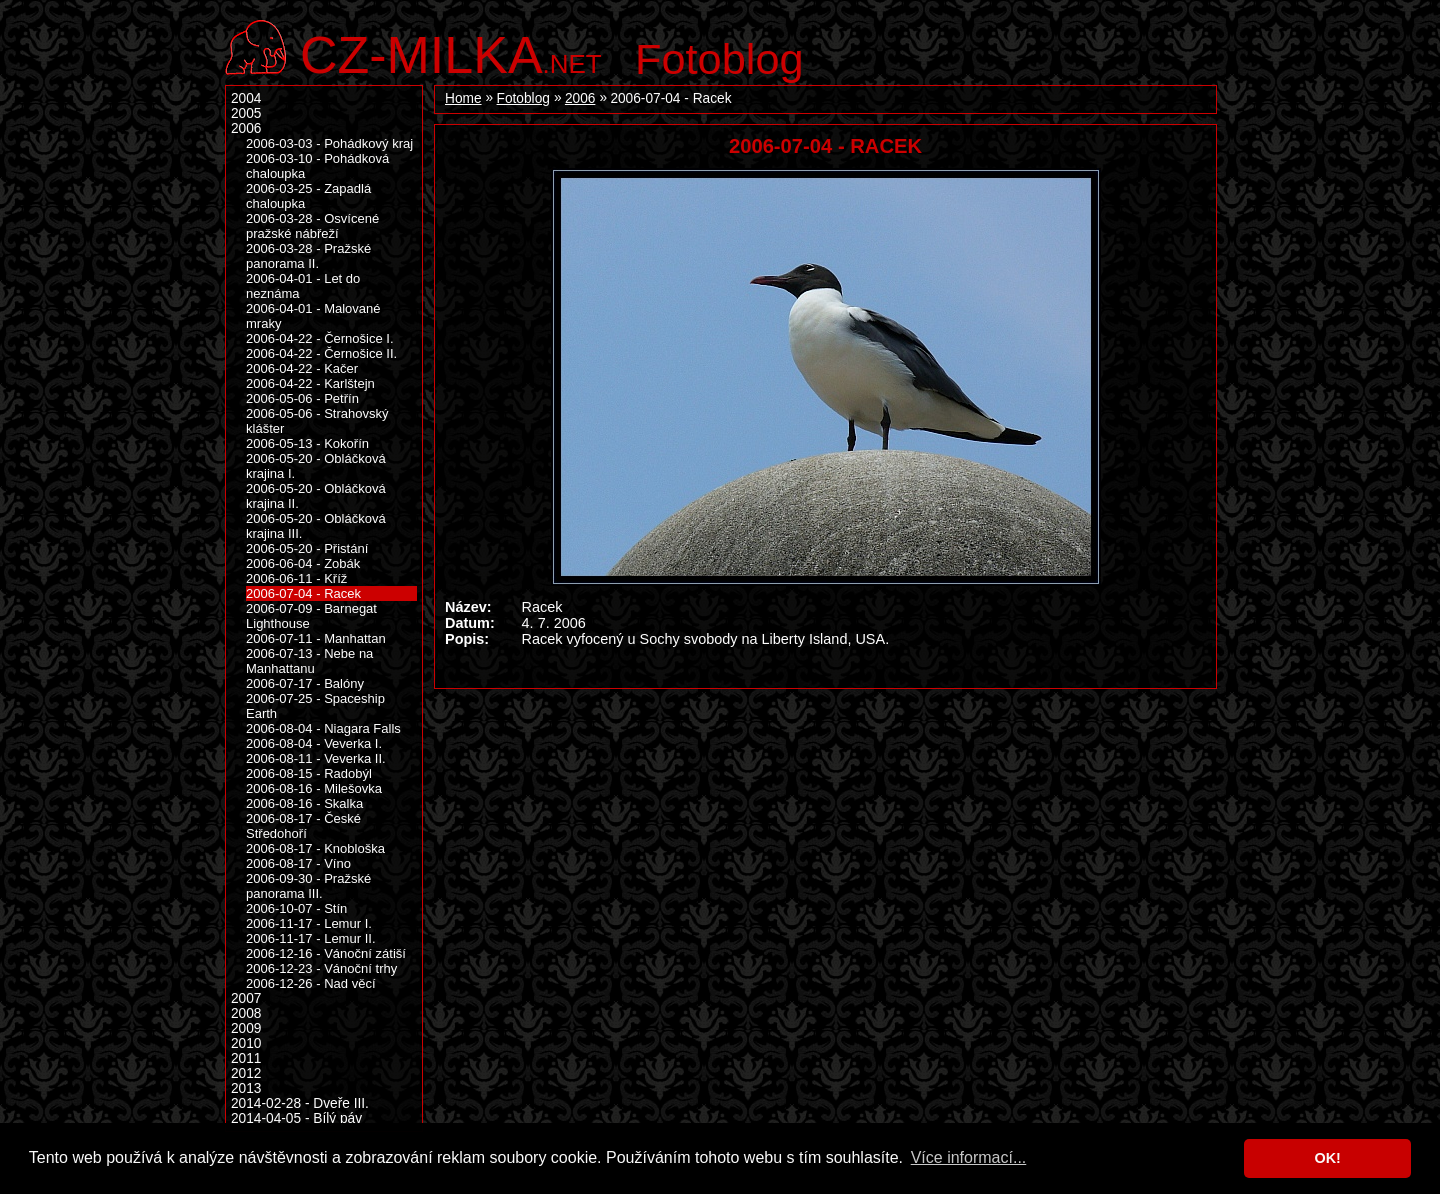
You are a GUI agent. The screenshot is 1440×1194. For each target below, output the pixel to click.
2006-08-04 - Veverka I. (314, 743)
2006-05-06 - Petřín (302, 398)
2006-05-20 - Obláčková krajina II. (316, 496)
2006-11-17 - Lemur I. (309, 923)
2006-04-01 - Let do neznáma (303, 286)
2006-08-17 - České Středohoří (303, 826)
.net (451, 52)
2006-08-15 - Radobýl (309, 773)
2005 (246, 113)
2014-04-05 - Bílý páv (296, 1118)
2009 (246, 1028)
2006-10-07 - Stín (296, 908)
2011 (246, 1058)
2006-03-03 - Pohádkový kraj (329, 143)
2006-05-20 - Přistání (307, 548)
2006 (580, 98)
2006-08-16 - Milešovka (314, 788)
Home (463, 98)
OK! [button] (1327, 1158)
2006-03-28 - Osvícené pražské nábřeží (312, 226)
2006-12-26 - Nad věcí (311, 983)
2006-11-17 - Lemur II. (311, 938)
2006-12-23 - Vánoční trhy (321, 968)
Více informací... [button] (969, 1157)
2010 (246, 1043)
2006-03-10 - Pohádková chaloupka (317, 166)
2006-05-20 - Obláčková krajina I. (316, 466)
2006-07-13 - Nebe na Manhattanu (309, 661)
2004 (246, 98)
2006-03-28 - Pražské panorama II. (308, 256)
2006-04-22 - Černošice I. (320, 338)
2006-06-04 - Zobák (303, 563)
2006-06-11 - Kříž (296, 578)
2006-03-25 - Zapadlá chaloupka (308, 196)
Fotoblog (719, 59)
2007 (246, 998)
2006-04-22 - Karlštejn (310, 383)
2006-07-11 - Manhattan (316, 638)
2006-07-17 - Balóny (305, 683)
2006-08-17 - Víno (298, 863)
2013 (246, 1088)
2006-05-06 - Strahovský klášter (317, 421)
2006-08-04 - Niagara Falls (323, 728)
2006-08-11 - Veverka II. (316, 758)
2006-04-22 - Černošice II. (321, 353)
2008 (246, 1013)
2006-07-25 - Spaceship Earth (315, 706)
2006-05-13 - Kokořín (307, 443)
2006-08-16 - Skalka (304, 803)
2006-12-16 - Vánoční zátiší (326, 953)
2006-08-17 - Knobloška (315, 848)
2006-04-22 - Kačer (302, 368)
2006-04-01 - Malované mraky (313, 316)
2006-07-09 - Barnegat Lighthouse (311, 616)
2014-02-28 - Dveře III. (300, 1103)
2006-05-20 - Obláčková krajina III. (316, 526)
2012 (246, 1073)
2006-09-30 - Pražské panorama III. (308, 886)
